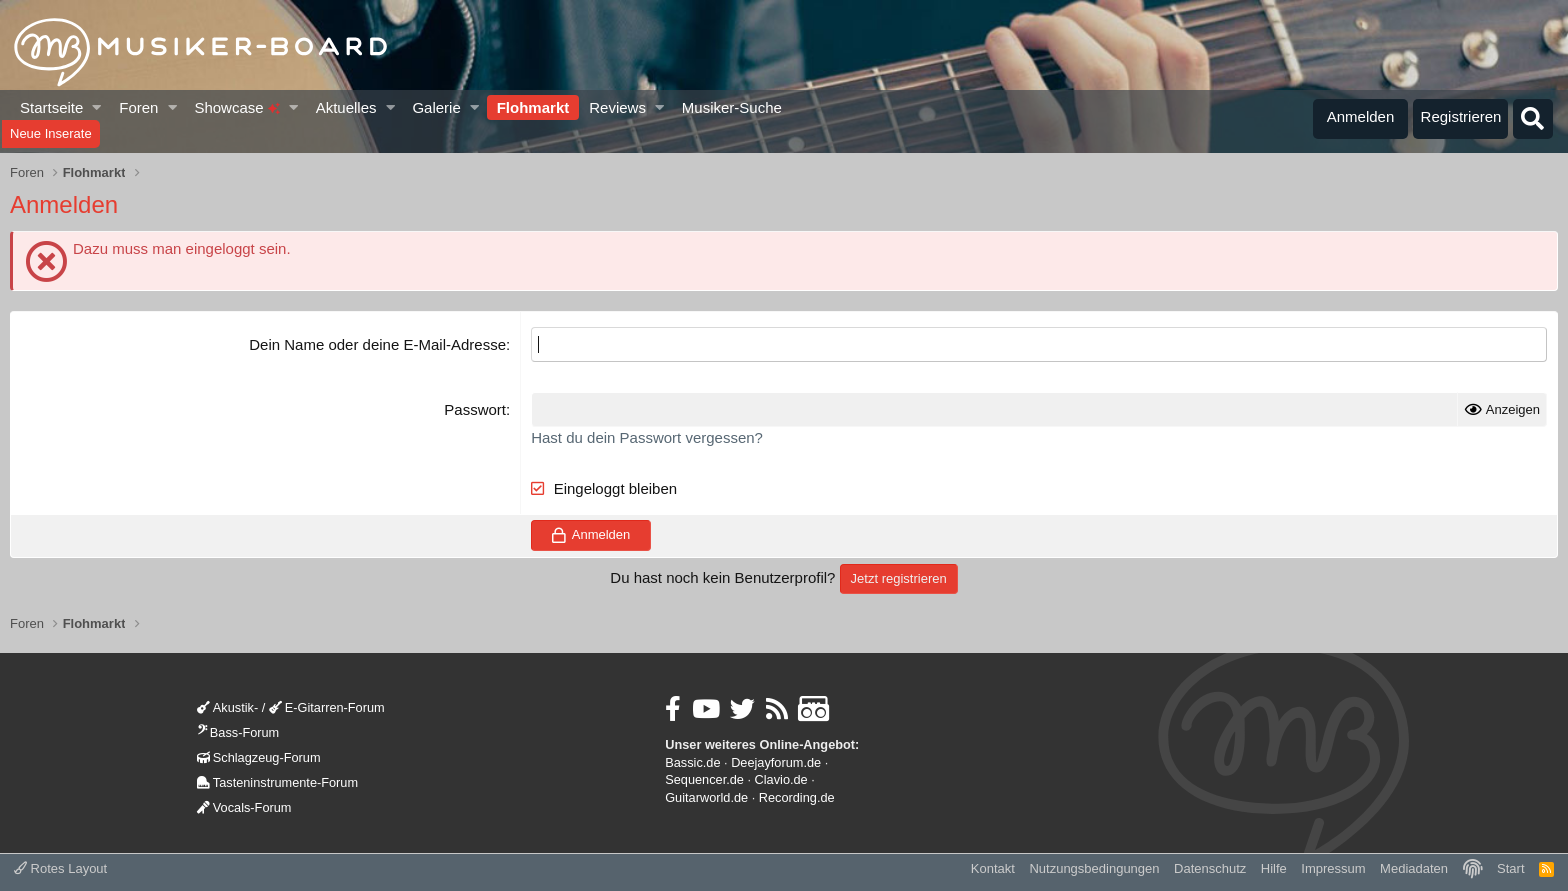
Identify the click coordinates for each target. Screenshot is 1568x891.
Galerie (436, 107)
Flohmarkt (533, 107)
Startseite (51, 107)
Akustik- (227, 707)
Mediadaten (1414, 868)
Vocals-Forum (244, 807)
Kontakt (993, 868)
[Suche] (1533, 119)
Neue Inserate (51, 133)
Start (1510, 868)
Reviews (617, 107)
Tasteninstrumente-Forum (277, 782)
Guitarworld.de (706, 797)
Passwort (475, 409)
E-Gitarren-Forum (327, 707)
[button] (97, 107)
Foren (138, 107)
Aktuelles (346, 107)
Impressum (1333, 868)
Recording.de (797, 797)
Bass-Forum (238, 732)
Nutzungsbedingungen (1094, 868)
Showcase (236, 107)
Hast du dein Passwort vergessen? (647, 437)
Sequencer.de (704, 779)
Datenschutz (1210, 868)
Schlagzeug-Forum (259, 757)
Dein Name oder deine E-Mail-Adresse (377, 344)
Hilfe (1274, 868)
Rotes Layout (60, 868)
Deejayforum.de (776, 762)
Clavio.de (781, 779)
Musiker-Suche (732, 107)
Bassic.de (692, 762)
